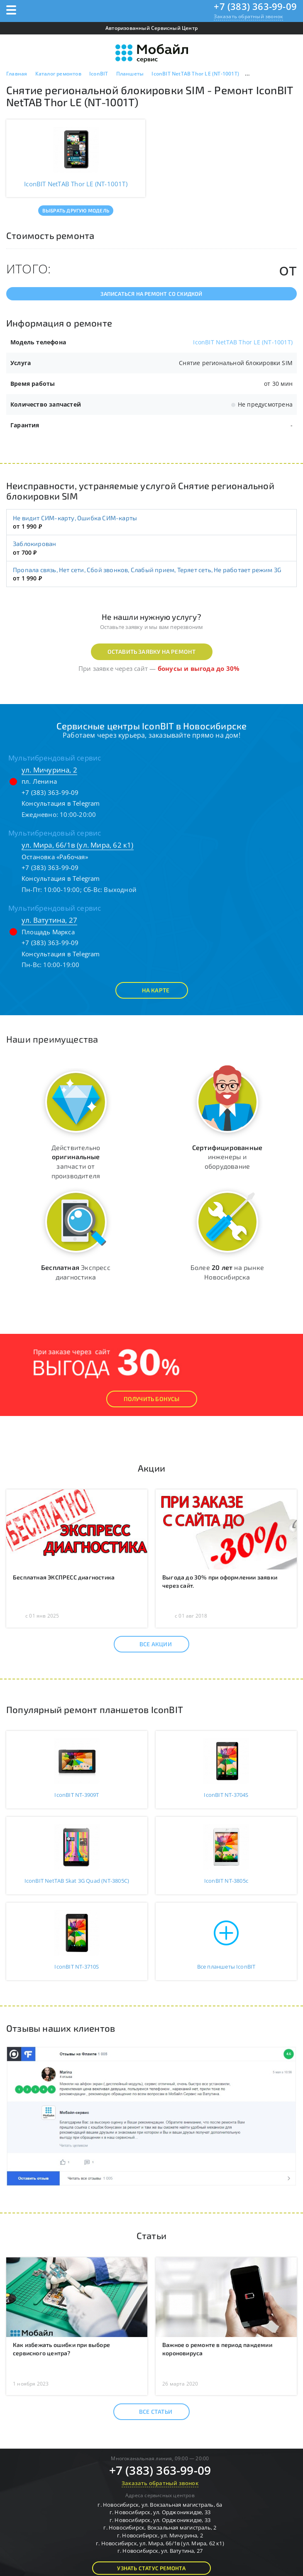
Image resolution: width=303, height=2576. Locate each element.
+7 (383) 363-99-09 (255, 6)
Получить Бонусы (152, 1398)
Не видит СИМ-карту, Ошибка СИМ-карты (75, 518)
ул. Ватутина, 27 (49, 920)
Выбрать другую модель (75, 210)
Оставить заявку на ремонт (152, 651)
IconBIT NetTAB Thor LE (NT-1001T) (243, 342)
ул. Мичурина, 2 (49, 770)
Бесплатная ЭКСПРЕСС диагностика (64, 1577)
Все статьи (148, 2412)
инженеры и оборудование (227, 1156)
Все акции (148, 1644)
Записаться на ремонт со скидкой (151, 293)
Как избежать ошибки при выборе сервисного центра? (61, 2349)
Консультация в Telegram (61, 803)
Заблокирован (34, 543)
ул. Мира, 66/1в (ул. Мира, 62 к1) (78, 845)
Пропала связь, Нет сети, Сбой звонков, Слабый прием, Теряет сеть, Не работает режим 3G (147, 569)
